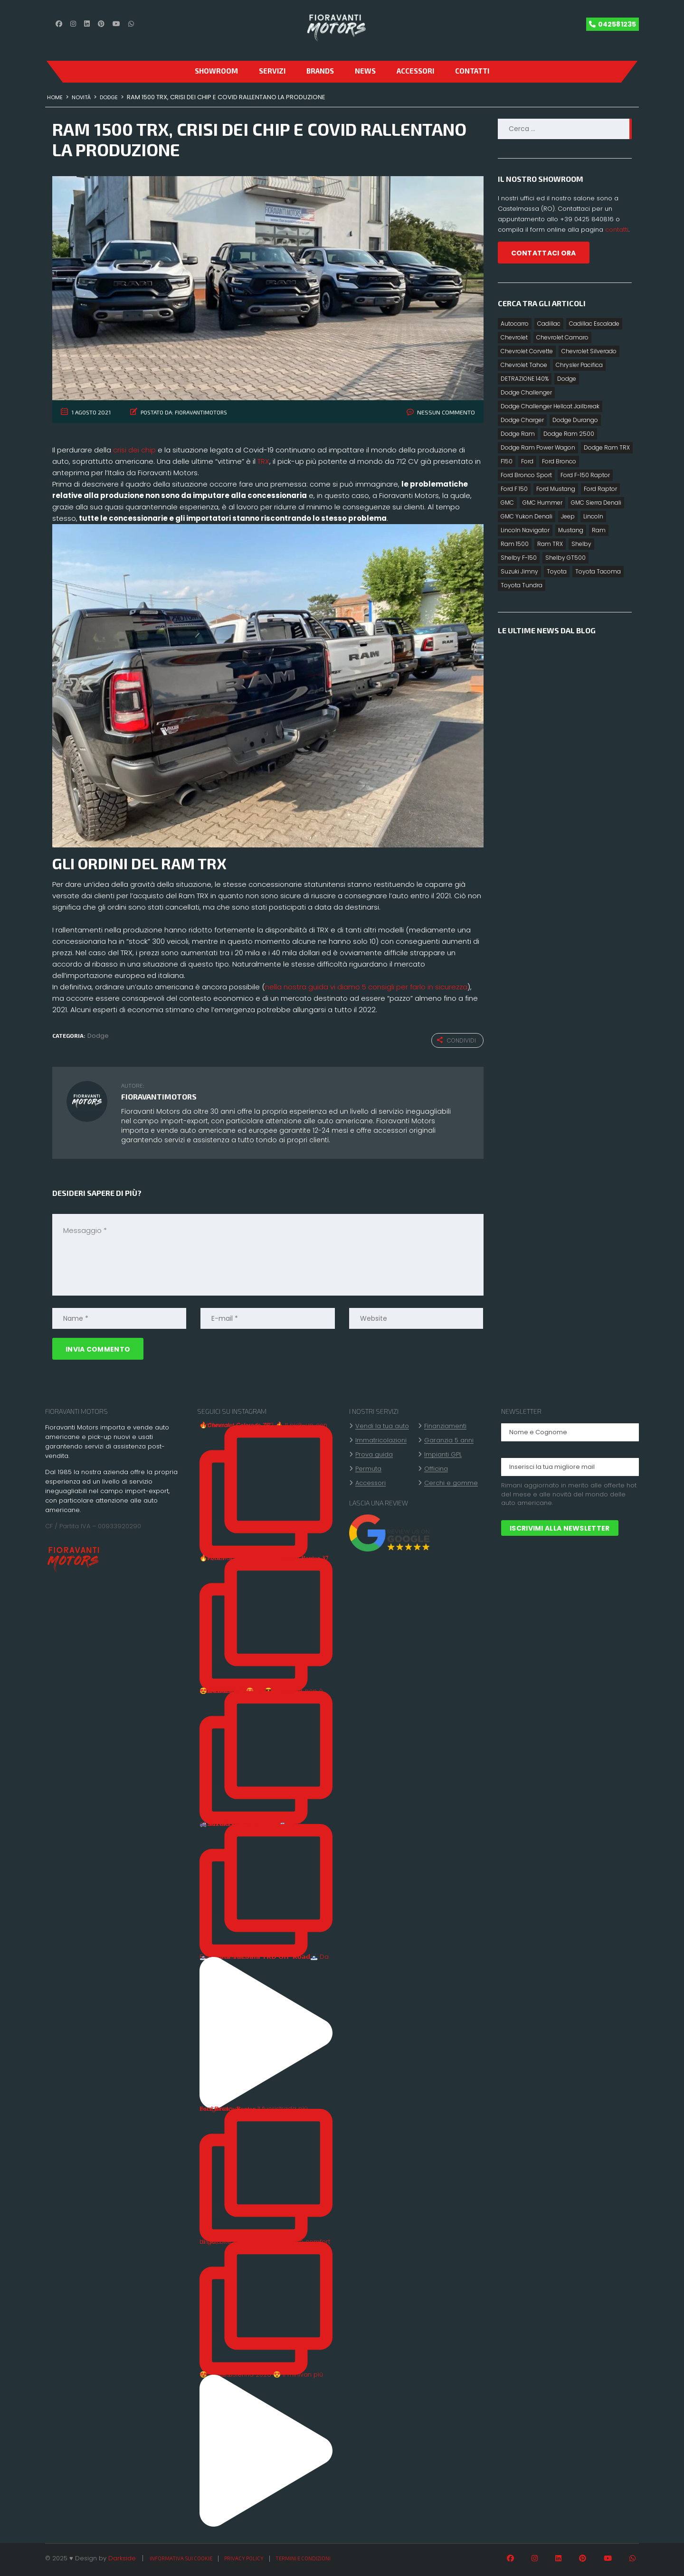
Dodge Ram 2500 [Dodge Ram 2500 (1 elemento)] (568, 434)
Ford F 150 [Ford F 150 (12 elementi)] (514, 489)
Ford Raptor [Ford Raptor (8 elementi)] (600, 489)
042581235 (617, 24)
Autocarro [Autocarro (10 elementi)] (515, 324)
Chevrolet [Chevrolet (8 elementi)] (514, 337)
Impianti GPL (443, 1453)
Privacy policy (244, 2557)
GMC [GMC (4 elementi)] (507, 502)
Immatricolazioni (381, 1439)
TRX (263, 461)
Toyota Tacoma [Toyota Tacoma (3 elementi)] (598, 571)
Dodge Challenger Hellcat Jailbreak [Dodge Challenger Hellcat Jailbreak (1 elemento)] (550, 406)
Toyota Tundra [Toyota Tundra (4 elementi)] (521, 585)
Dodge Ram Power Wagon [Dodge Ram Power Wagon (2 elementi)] (538, 447)
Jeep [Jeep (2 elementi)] (568, 516)
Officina (436, 1468)
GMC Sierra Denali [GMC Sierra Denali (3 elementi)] (596, 502)
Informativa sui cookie (181, 2557)
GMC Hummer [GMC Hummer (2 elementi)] (542, 502)
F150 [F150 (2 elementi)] (507, 461)
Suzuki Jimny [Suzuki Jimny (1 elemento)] (519, 571)
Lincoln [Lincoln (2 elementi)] (593, 516)
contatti (616, 229)
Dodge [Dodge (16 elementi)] (566, 379)
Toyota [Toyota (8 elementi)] (557, 571)
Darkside (122, 2557)
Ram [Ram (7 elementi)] (599, 530)
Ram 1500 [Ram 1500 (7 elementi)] (515, 544)
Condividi (456, 1040)
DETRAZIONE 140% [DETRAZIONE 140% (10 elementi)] (525, 379)
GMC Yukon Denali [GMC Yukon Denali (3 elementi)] (526, 516)
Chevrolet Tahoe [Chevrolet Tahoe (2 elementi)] (524, 365)
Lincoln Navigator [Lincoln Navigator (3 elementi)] (525, 530)
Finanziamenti (445, 1425)
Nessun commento (448, 412)
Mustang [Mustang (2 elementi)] (570, 530)
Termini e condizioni (303, 2557)
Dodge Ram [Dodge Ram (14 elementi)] (518, 434)
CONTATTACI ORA (543, 253)
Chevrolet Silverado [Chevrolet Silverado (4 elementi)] (589, 351)
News (365, 70)
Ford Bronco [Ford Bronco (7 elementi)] (559, 461)
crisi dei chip (134, 450)
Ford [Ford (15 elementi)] (527, 461)
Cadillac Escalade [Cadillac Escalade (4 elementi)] (594, 324)
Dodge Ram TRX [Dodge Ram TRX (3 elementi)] (607, 447)
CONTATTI (472, 70)
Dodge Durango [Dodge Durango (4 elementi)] (575, 420)
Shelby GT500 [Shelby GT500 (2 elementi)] (565, 558)
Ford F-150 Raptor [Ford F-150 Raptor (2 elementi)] (585, 475)
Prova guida (374, 1453)
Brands (320, 70)
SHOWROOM (216, 70)
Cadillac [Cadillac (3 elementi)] (548, 324)
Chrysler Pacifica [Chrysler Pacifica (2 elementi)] (579, 365)
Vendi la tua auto (382, 1425)
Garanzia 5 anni (449, 1439)
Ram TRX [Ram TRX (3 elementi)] (550, 544)
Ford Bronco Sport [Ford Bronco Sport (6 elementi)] (526, 475)
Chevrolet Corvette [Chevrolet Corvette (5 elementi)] (527, 351)
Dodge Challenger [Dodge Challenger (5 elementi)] (526, 392)
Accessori (415, 70)
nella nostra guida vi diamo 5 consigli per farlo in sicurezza (366, 987)
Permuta (368, 1468)
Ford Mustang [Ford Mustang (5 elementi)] (555, 489)
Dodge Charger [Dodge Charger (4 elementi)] (522, 420)
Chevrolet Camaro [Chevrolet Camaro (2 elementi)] (562, 337)
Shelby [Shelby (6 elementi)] (581, 544)
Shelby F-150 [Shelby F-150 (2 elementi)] (519, 558)
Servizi (272, 70)
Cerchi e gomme (451, 1482)
